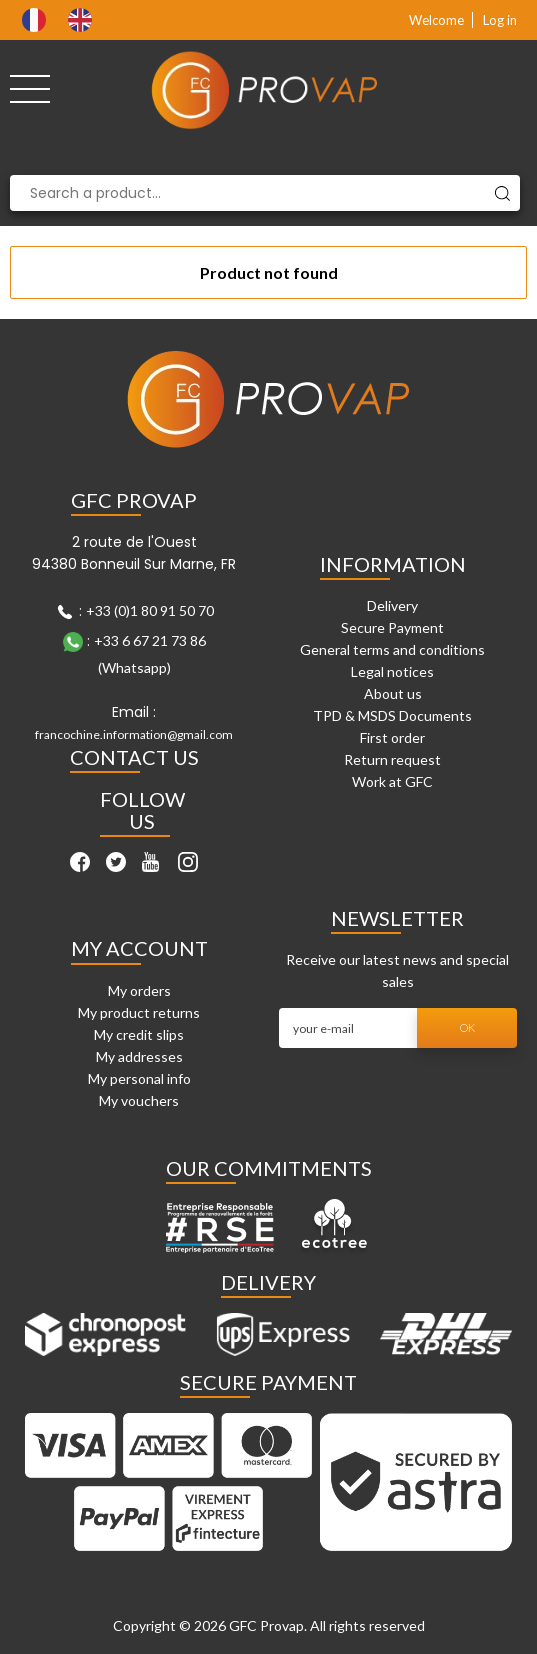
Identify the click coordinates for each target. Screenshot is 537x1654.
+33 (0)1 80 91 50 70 (150, 610)
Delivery (392, 605)
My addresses (139, 1056)
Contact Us (134, 757)
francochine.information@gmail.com (134, 734)
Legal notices (392, 671)
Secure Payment (392, 627)
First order (392, 737)
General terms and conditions (392, 649)
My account (139, 948)
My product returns (139, 1012)
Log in (500, 20)
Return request (392, 759)
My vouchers (139, 1100)
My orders (139, 990)
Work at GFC (392, 781)
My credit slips (139, 1034)
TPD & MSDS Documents (392, 715)
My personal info (139, 1078)
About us (393, 693)
